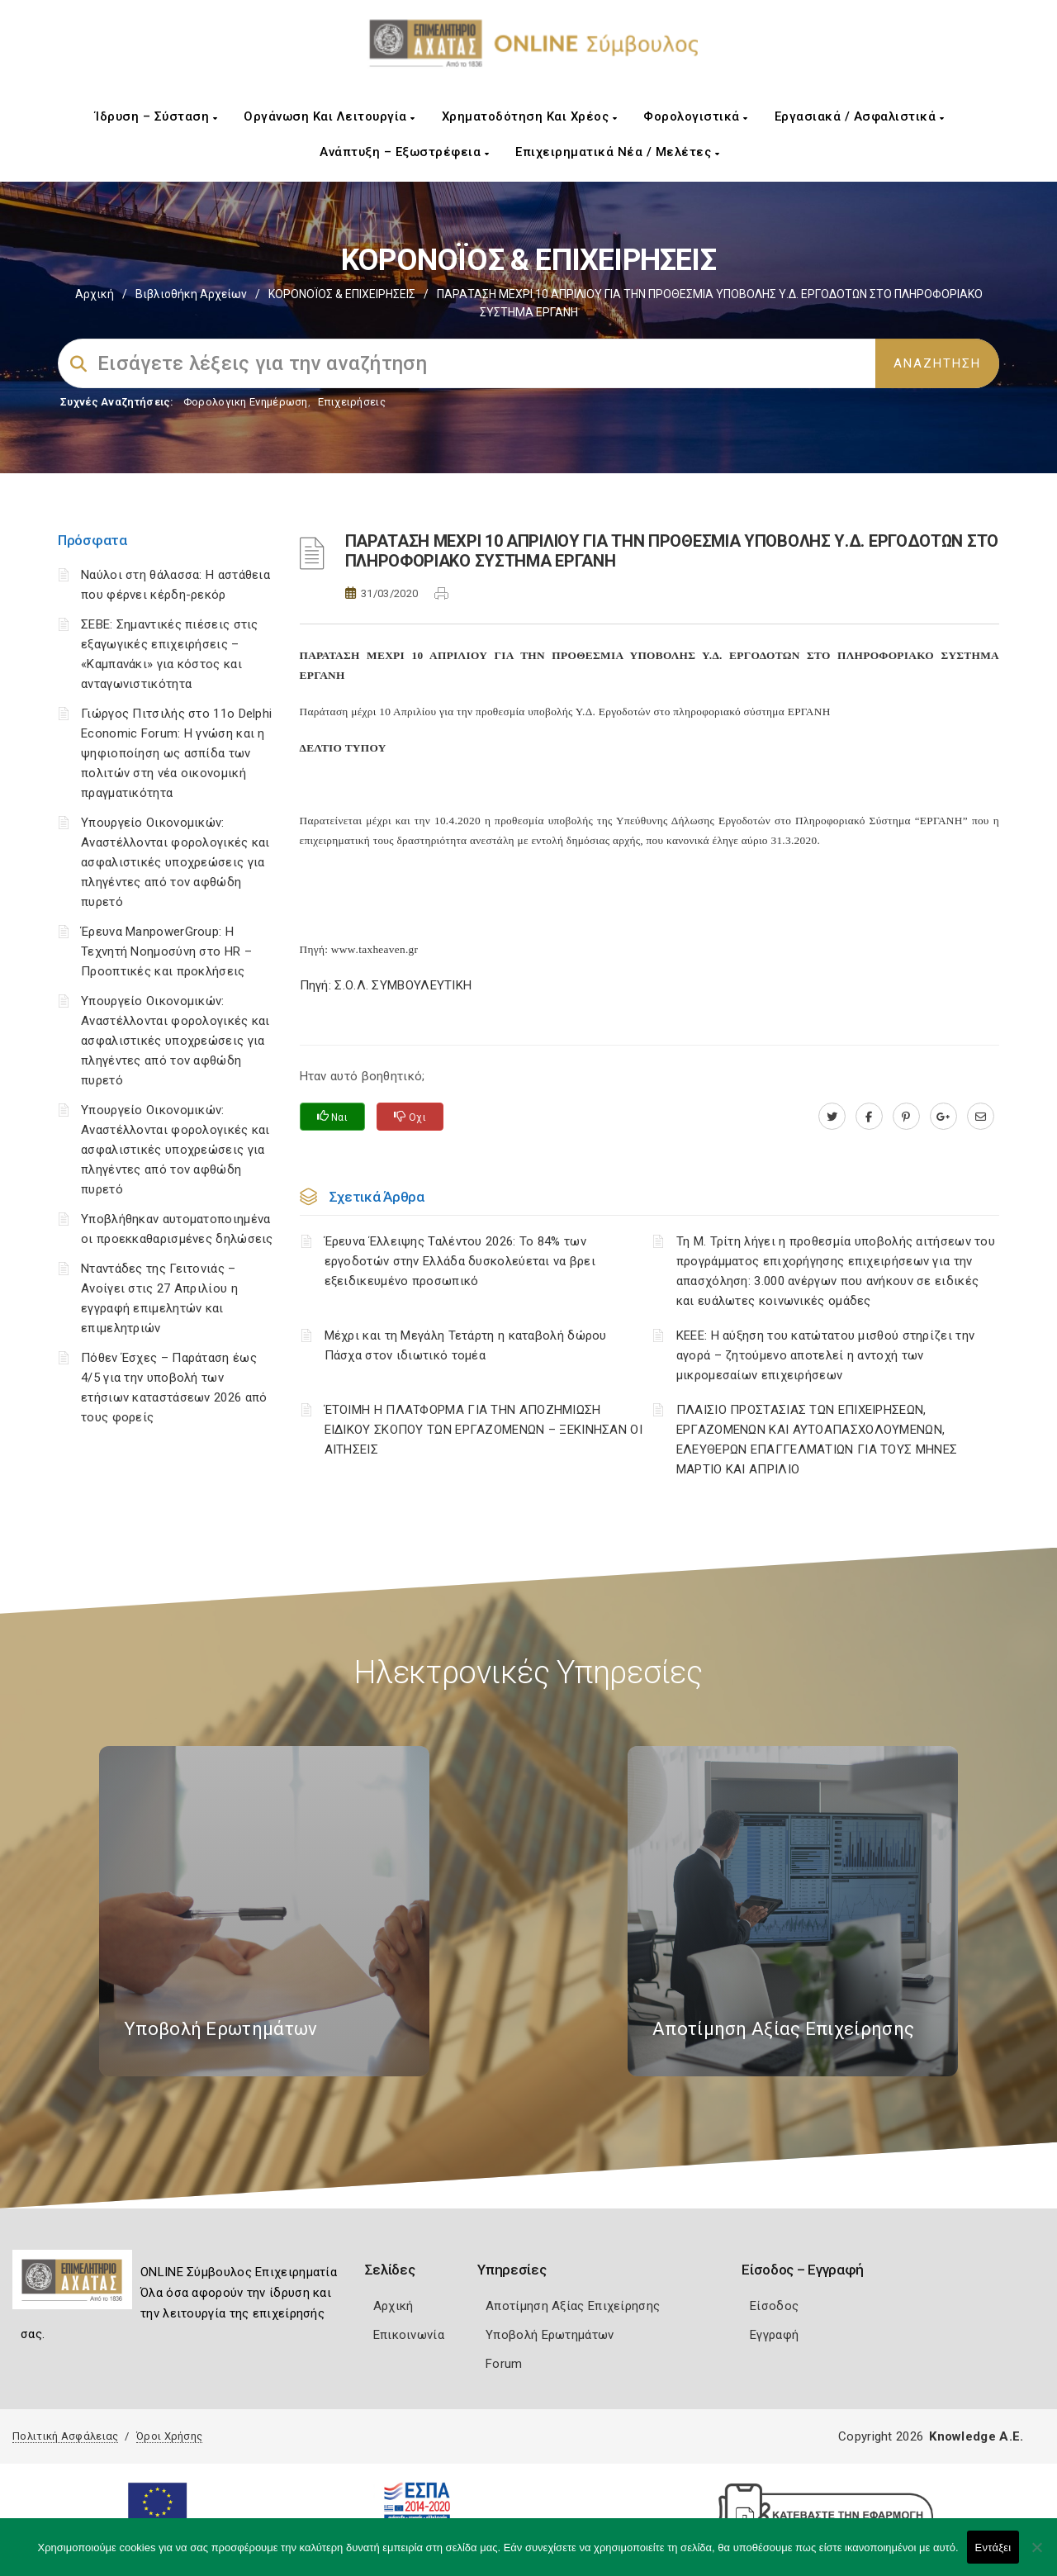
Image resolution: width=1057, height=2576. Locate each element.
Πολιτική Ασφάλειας (65, 2436)
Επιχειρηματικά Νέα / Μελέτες (617, 152)
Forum (504, 2363)
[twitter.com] (832, 1116)
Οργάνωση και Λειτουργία (329, 116)
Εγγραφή (774, 2334)
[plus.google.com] (943, 1116)
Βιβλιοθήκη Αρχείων (191, 294)
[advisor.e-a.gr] (980, 1116)
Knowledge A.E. (976, 2436)
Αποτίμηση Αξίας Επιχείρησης (573, 2305)
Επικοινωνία (408, 2334)
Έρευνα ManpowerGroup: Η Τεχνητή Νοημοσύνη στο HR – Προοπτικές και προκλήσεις (166, 951)
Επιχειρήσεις (352, 402)
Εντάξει (993, 2547)
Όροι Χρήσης (169, 2436)
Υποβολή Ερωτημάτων (550, 2334)
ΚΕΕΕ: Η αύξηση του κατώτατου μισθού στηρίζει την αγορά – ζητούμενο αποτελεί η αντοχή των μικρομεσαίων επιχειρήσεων (825, 1355)
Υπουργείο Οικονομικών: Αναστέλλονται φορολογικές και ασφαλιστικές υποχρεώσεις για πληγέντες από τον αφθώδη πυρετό (175, 862)
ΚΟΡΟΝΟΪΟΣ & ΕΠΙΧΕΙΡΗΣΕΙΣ (341, 294)
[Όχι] (1036, 2555)
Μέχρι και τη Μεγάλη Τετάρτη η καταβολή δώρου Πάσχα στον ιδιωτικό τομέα (466, 1345)
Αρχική (94, 294)
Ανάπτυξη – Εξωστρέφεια (404, 152)
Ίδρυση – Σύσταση (156, 116)
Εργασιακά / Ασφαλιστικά (860, 116)
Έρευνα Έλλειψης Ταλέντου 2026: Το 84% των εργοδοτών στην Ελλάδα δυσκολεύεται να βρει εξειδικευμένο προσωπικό (460, 1261)
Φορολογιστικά (695, 116)
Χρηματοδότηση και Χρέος (530, 116)
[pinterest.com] (906, 1116)
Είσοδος (774, 2305)
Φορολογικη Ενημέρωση (245, 402)
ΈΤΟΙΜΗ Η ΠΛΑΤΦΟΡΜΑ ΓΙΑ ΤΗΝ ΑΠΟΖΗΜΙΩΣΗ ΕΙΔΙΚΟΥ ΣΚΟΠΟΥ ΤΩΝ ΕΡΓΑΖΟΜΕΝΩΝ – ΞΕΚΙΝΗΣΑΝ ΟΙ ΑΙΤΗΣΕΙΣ (484, 1429)
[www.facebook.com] (869, 1116)
